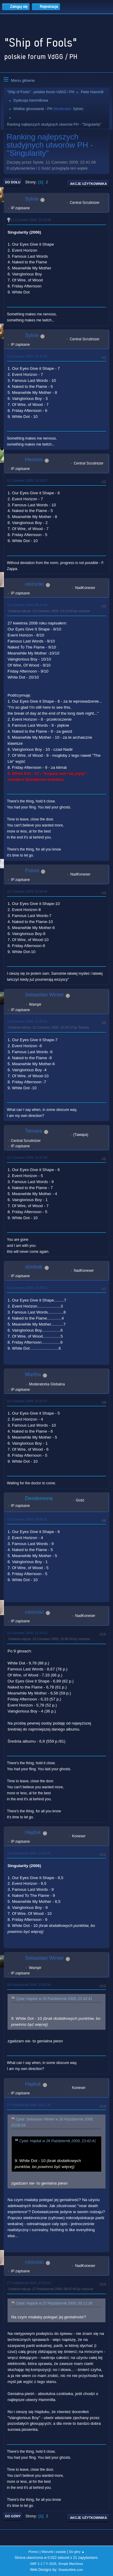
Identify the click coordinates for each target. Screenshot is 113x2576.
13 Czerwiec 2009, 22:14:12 (27, 1633)
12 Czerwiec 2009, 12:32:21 (27, 1021)
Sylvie (78, 109)
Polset (32, 870)
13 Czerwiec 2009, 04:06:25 (27, 1519)
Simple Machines (70, 2563)
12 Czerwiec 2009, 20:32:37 (27, 1401)
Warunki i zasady (54, 2551)
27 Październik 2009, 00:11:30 (29, 2105)
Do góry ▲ (76, 2551)
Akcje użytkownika (88, 184)
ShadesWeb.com (70, 2569)
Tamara (33, 1131)
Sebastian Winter (44, 995)
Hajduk (33, 1832)
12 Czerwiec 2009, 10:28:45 (27, 891)
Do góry (13, 2516)
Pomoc (33, 2551)
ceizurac (34, 584)
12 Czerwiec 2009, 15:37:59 (27, 1157)
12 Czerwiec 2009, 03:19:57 (27, 480)
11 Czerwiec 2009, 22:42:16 (27, 356)
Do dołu (12, 182)
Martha (33, 1374)
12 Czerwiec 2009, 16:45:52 (27, 1288)
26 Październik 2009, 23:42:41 (29, 1853)
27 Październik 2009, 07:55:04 (29, 2283)
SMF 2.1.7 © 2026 (43, 2563)
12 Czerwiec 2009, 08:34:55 (27, 605)
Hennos (34, 459)
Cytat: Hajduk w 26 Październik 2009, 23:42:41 (54, 1999)
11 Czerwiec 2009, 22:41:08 (31, 220)
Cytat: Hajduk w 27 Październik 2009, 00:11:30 (54, 2303)
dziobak (34, 1267)
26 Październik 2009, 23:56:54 (29, 1984)
